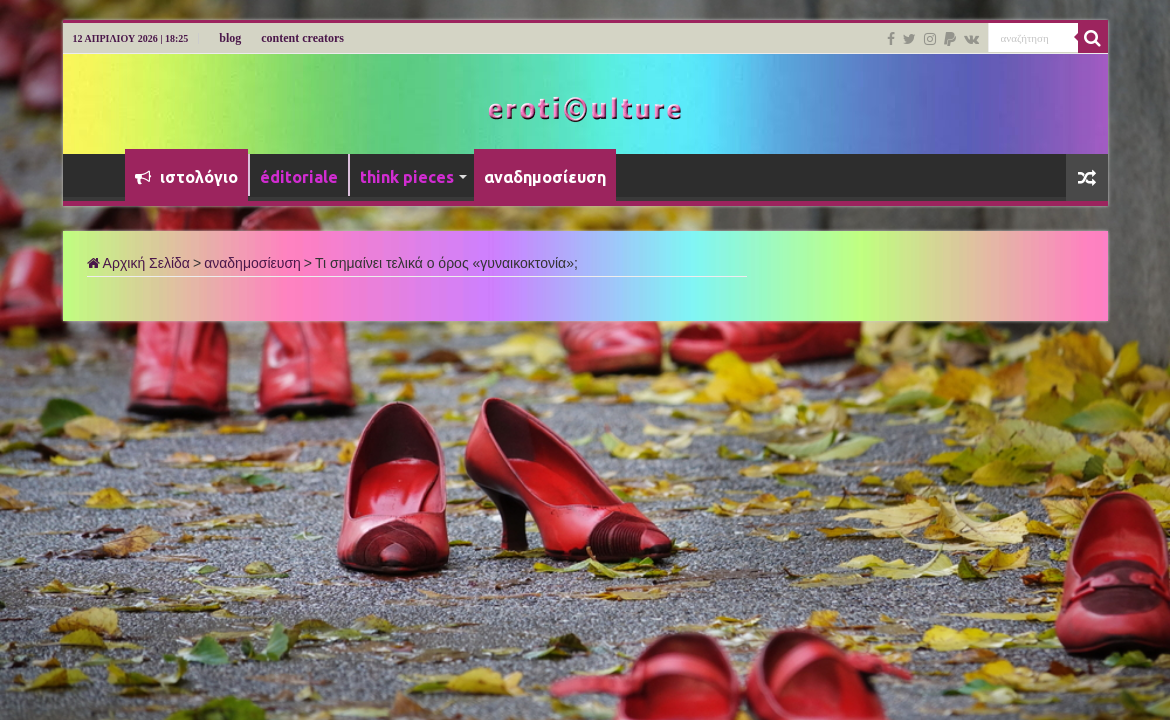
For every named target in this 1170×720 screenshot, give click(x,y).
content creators (302, 38)
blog (230, 38)
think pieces (407, 177)
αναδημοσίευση (545, 177)
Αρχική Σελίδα (138, 263)
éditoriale (299, 177)
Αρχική (99, 175)
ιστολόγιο (186, 177)
